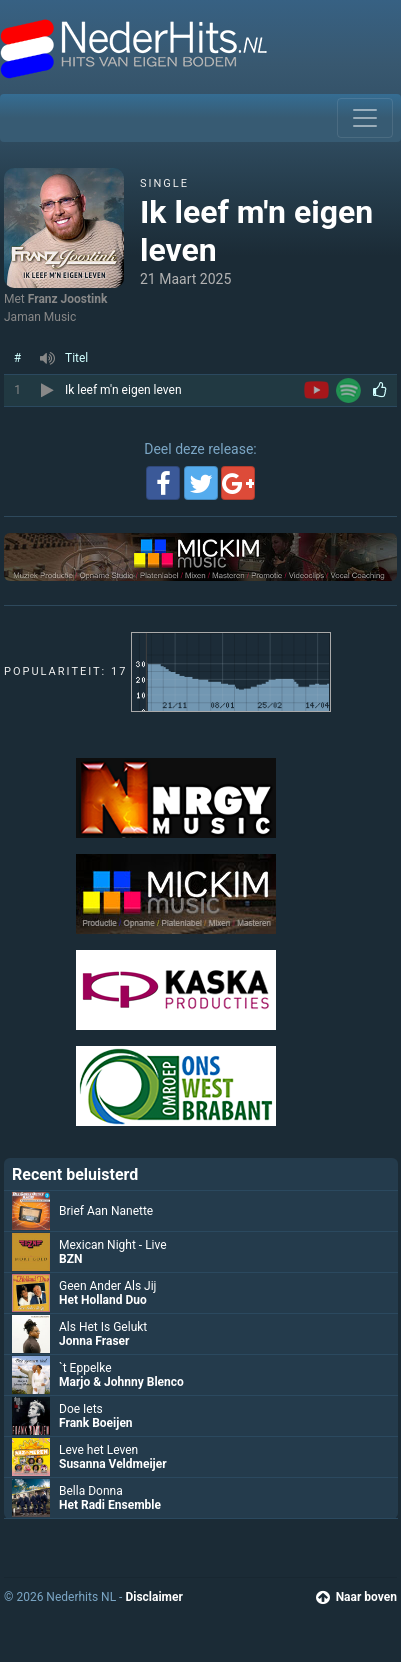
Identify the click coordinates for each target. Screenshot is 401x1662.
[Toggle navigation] (365, 118)
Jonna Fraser (94, 1341)
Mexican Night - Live (113, 1245)
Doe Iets (81, 1409)
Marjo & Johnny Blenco (121, 1382)
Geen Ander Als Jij (107, 1286)
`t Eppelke (85, 1368)
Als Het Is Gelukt (103, 1327)
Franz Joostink (68, 299)
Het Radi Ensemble (110, 1505)
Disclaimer (153, 1597)
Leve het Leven (98, 1450)
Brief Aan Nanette (106, 1211)
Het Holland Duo (103, 1300)
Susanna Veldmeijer (113, 1464)
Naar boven (356, 1597)
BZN (70, 1259)
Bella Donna (91, 1491)
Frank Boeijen (96, 1423)
